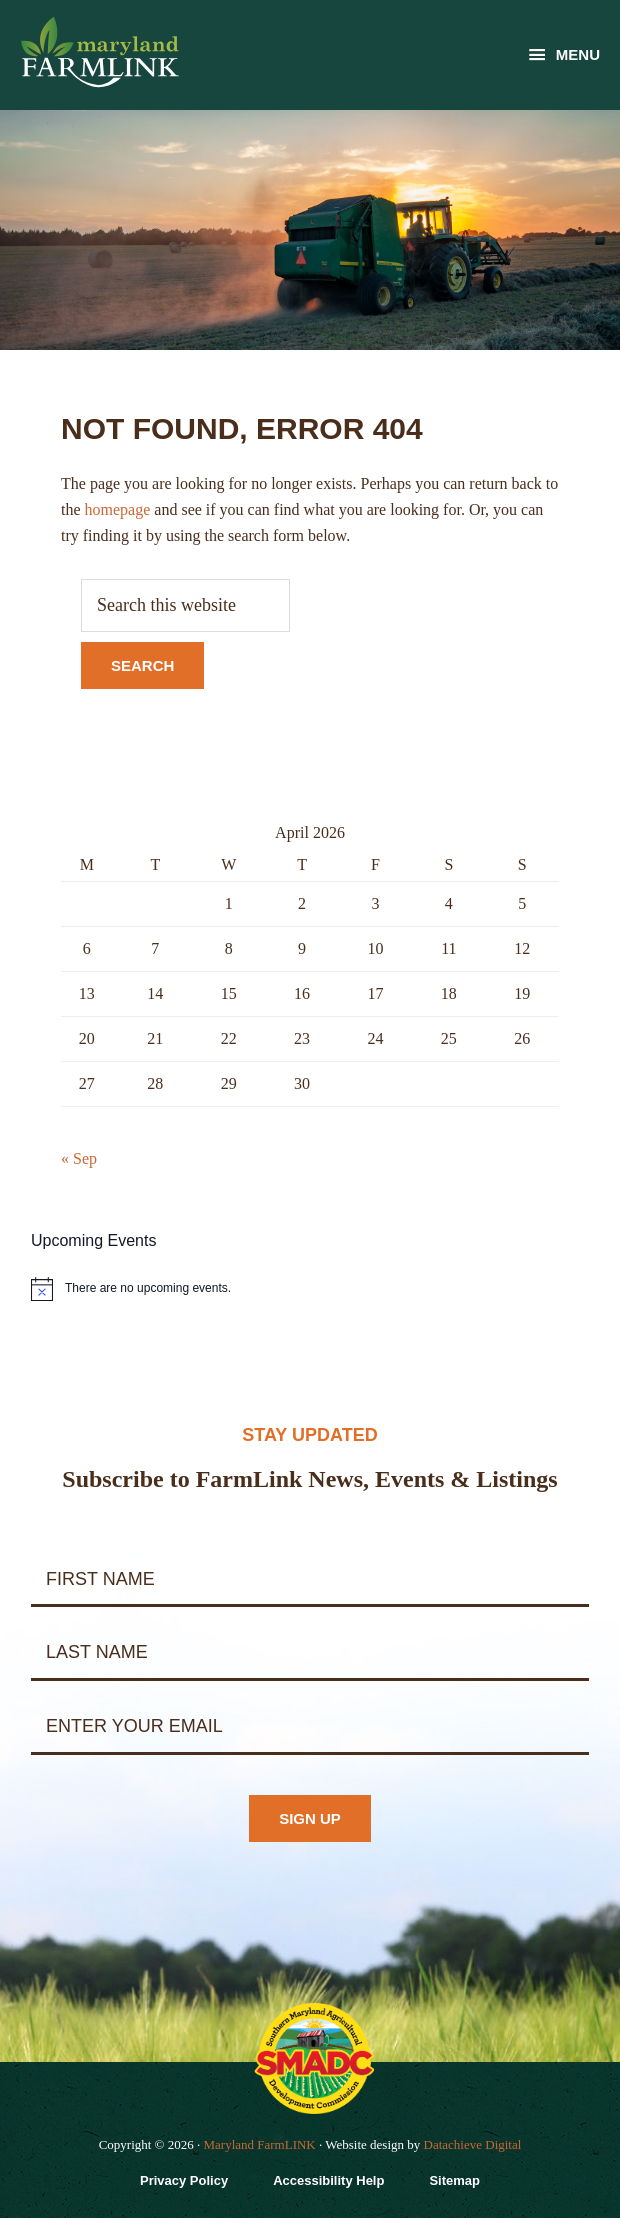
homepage (118, 509)
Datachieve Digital (473, 2144)
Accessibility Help (328, 2180)
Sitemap (454, 2180)
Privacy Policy (184, 2180)
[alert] (310, 1289)
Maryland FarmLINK (259, 2144)
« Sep (79, 1158)
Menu (578, 54)
